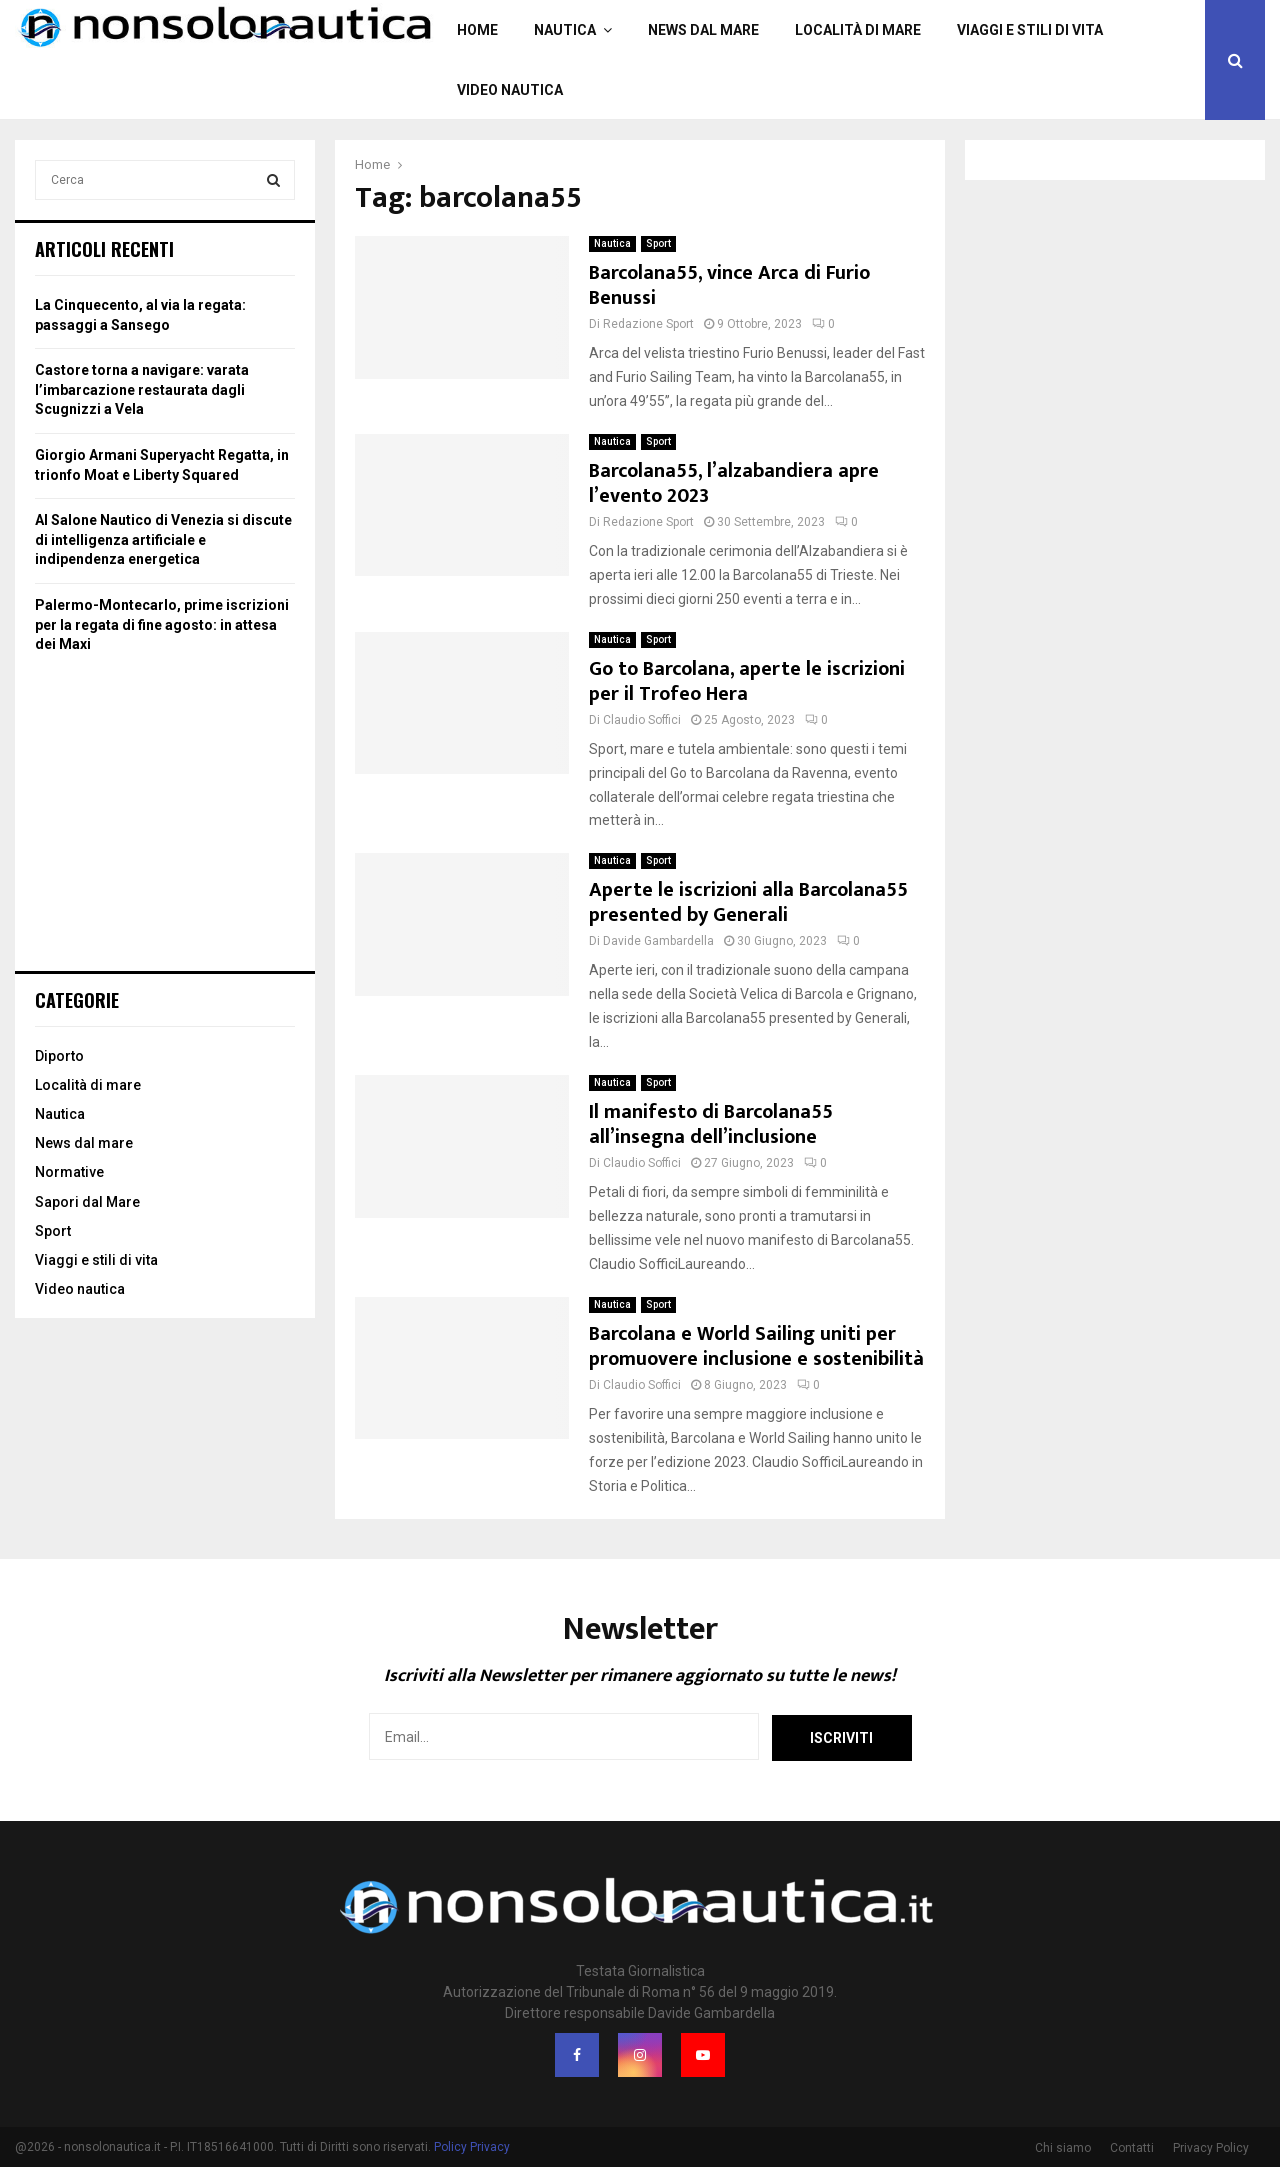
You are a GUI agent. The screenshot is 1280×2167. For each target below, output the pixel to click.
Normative (69, 1172)
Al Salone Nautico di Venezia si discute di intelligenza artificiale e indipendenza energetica (163, 539)
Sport (658, 243)
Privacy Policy (1211, 2148)
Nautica (565, 30)
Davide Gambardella (658, 941)
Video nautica (510, 90)
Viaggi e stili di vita (1030, 30)
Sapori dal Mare (87, 1202)
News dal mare (703, 30)
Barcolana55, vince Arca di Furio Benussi (729, 285)
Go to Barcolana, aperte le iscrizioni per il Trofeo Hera (747, 681)
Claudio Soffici (642, 720)
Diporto (59, 1056)
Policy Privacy (472, 2147)
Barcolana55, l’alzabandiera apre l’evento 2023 (734, 483)
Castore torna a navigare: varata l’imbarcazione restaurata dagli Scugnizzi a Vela (142, 389)
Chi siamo (1063, 2148)
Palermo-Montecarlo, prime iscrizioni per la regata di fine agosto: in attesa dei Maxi (162, 624)
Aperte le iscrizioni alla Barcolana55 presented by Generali (748, 902)
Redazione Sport (648, 324)
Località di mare (858, 30)
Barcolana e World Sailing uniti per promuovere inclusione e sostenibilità (756, 1346)
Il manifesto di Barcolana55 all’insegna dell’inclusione (711, 1124)
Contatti (1132, 2148)
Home (477, 30)
